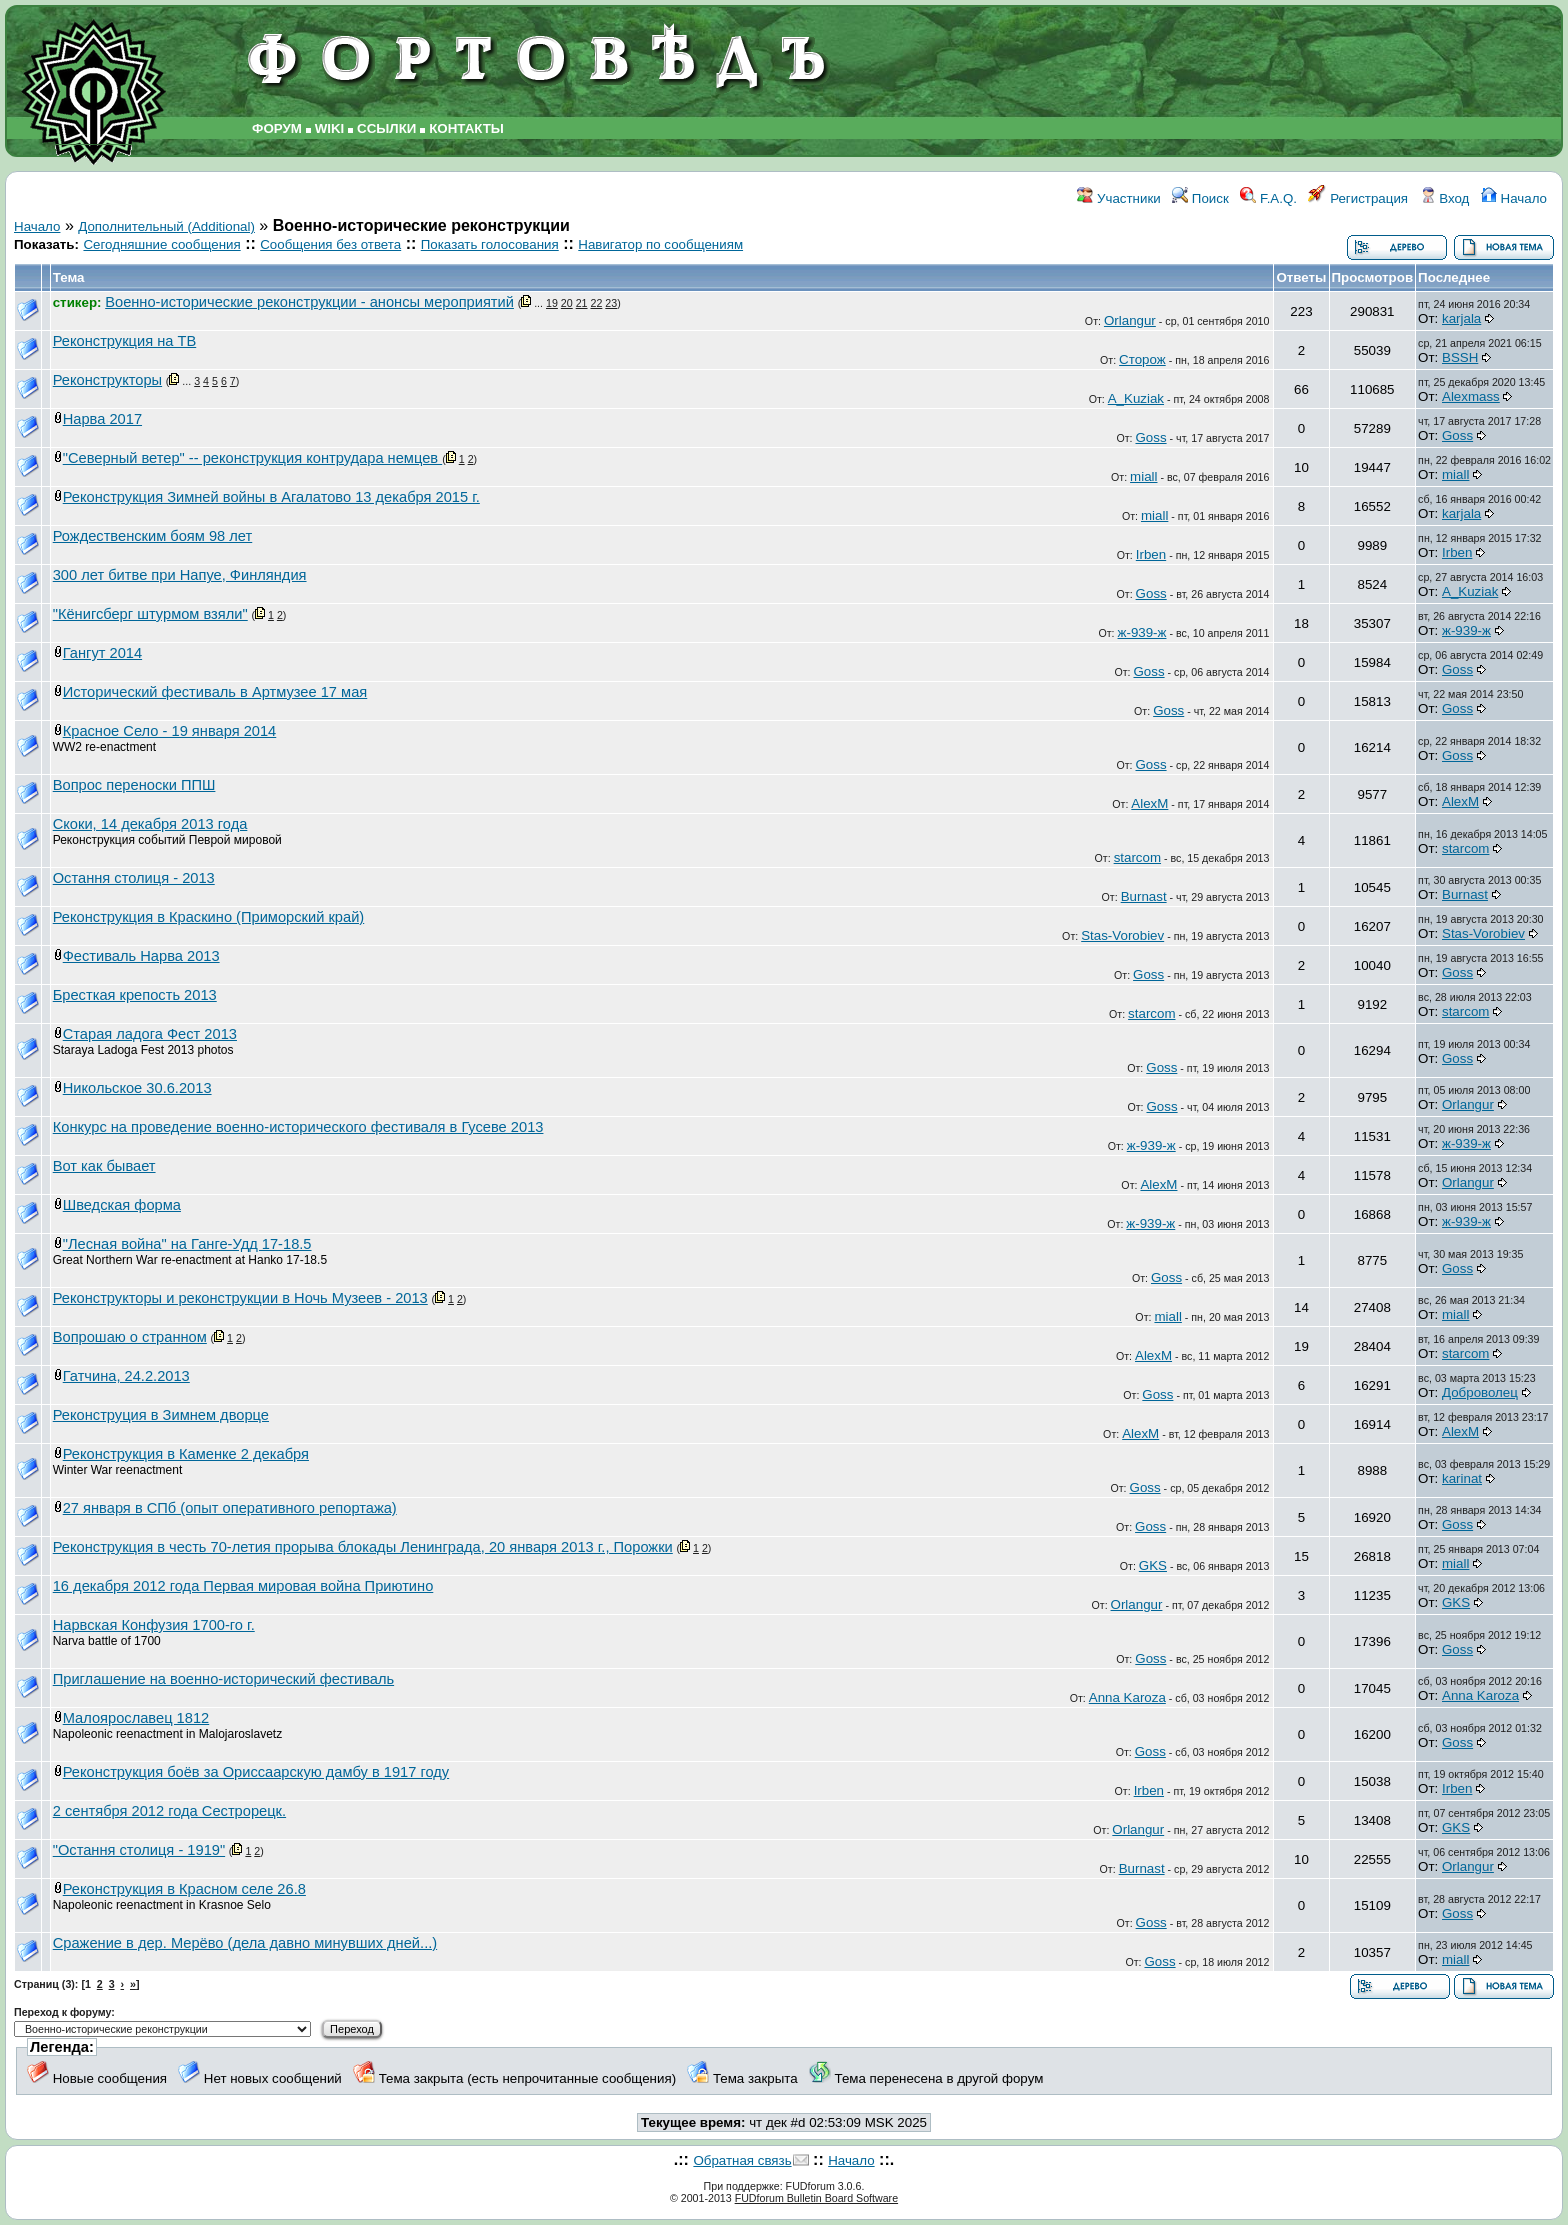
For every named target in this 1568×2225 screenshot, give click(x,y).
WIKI (330, 128)
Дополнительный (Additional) (166, 226)
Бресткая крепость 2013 (135, 995)
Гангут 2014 (102, 653)
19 (552, 303)
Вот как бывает (104, 1166)
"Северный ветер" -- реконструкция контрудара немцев (252, 458)
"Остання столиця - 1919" (139, 1850)
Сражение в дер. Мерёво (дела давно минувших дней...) (245, 1943)
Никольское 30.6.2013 (137, 1088)
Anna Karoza (1127, 1697)
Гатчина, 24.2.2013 (126, 1376)
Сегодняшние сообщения (161, 244)
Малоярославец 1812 (136, 1718)
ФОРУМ (277, 128)
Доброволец (1480, 1392)
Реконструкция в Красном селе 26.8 (184, 1889)
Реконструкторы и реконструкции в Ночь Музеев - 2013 (240, 1298)
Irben (1151, 554)
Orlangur (1130, 320)
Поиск (1200, 198)
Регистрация (1358, 198)
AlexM (1149, 803)
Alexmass (1471, 396)
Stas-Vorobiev (1122, 935)
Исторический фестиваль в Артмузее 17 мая (215, 692)
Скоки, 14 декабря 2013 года (150, 824)
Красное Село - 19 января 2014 (170, 731)
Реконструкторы (107, 380)
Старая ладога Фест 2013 (150, 1034)
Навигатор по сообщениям (660, 244)
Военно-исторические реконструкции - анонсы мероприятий (309, 302)
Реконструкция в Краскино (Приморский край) (209, 917)
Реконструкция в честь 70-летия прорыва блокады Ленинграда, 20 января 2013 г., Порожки (363, 1547)
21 (582, 303)
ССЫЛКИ (386, 128)
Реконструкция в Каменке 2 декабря (186, 1454)
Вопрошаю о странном (130, 1337)
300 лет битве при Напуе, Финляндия (180, 575)
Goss (1150, 437)
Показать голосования (490, 244)
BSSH (1460, 357)
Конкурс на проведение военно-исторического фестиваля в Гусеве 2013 (298, 1127)
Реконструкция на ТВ (125, 341)
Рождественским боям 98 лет (153, 536)
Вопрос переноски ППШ (134, 785)
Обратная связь (742, 2160)
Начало (1514, 198)
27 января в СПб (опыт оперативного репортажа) (230, 1508)
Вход (1445, 198)
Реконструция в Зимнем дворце (161, 1415)
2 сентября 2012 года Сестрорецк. (169, 1811)
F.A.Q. (1268, 198)
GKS (1153, 1565)
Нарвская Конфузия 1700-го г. (154, 1625)
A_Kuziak (1136, 398)
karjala (1461, 318)
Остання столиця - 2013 (134, 878)
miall (1143, 476)
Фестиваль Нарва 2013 (141, 956)
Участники (1118, 198)
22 (597, 303)
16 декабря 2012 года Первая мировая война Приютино (243, 1586)
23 (611, 303)
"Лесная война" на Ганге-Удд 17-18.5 (187, 1244)
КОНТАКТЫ (466, 128)
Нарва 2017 (102, 419)
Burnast (1144, 896)
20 (567, 303)
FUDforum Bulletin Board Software (816, 2198)
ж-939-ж (1142, 632)
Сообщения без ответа (330, 244)
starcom (1137, 857)
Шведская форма (122, 1205)
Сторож (1142, 359)
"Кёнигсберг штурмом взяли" (150, 614)
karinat (1462, 1478)
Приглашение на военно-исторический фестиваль (223, 1679)
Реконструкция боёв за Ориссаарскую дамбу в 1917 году (256, 1772)
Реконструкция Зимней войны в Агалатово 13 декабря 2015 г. (271, 497)
